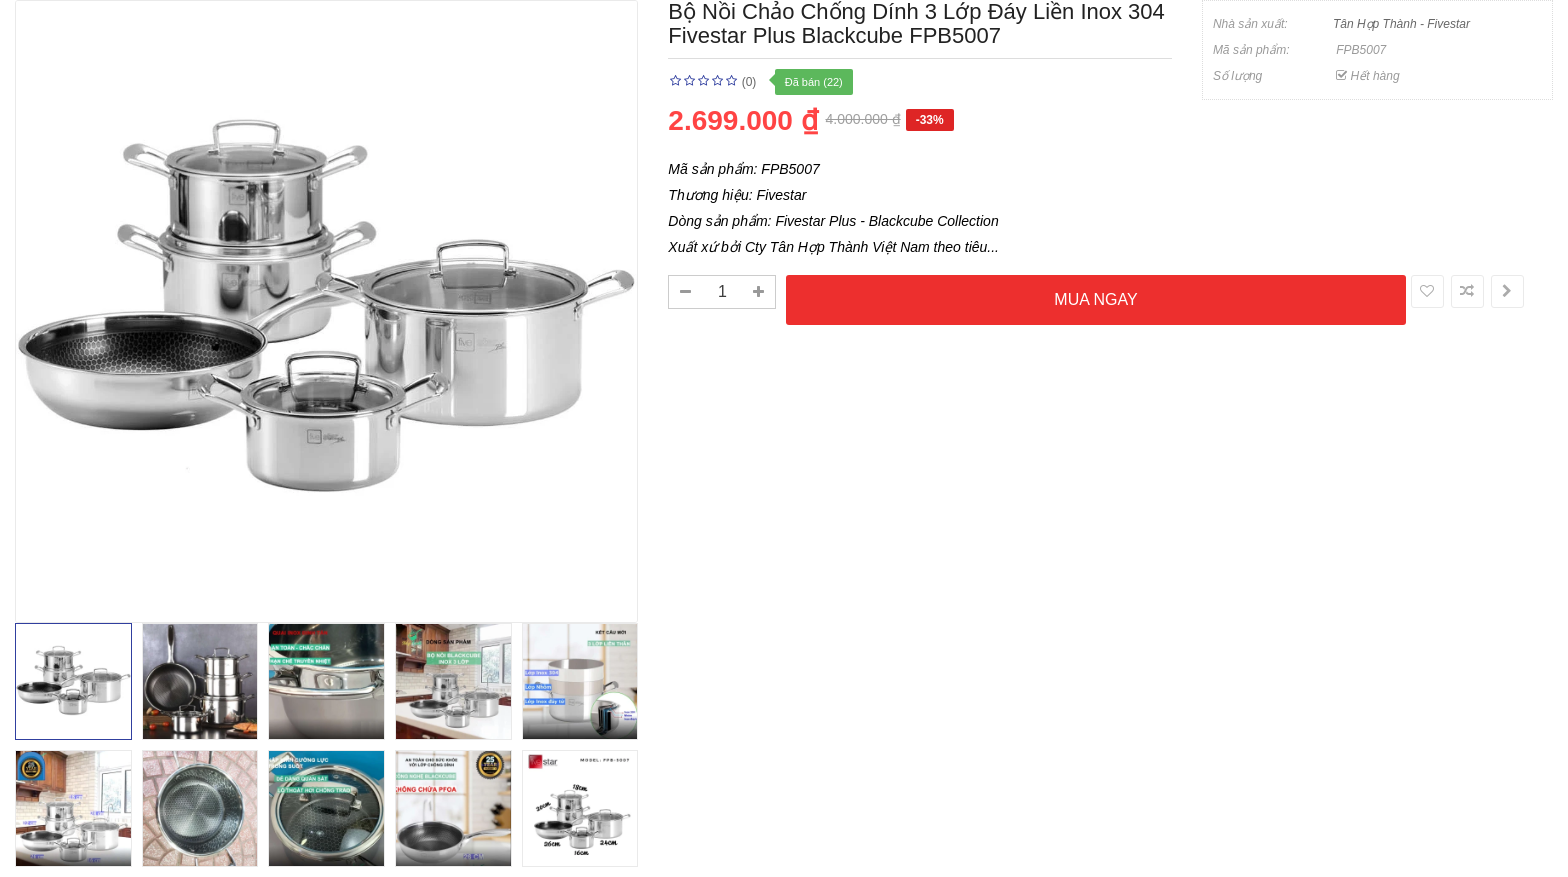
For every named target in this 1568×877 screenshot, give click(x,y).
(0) (749, 82)
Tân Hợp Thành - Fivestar (1401, 24)
